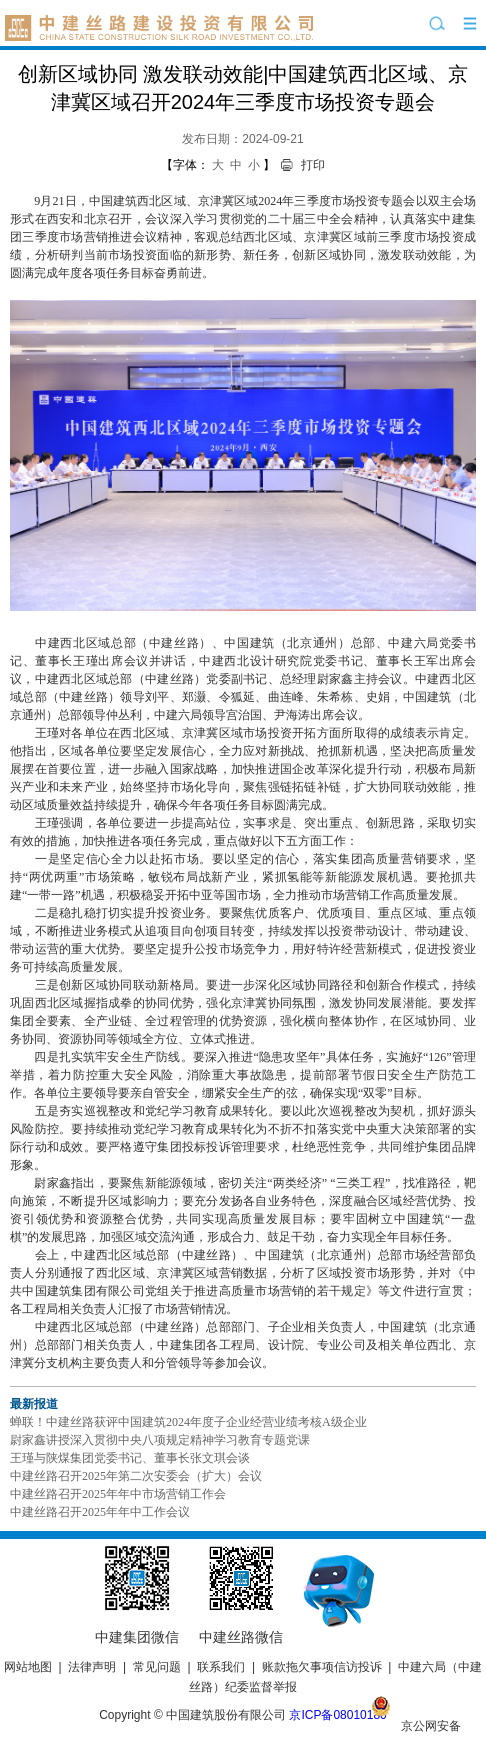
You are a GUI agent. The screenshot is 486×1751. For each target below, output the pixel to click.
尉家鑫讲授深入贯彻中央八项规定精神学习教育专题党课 (160, 1440)
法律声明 (92, 1667)
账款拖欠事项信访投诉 (322, 1667)
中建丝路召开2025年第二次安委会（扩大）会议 (136, 1476)
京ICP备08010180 (337, 1715)
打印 (313, 165)
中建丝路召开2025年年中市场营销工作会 (118, 1494)
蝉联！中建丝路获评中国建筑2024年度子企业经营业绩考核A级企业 (188, 1422)
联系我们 (221, 1667)
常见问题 (157, 1667)
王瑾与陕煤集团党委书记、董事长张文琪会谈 (130, 1458)
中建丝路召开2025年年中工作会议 (100, 1512)
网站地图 (28, 1667)
